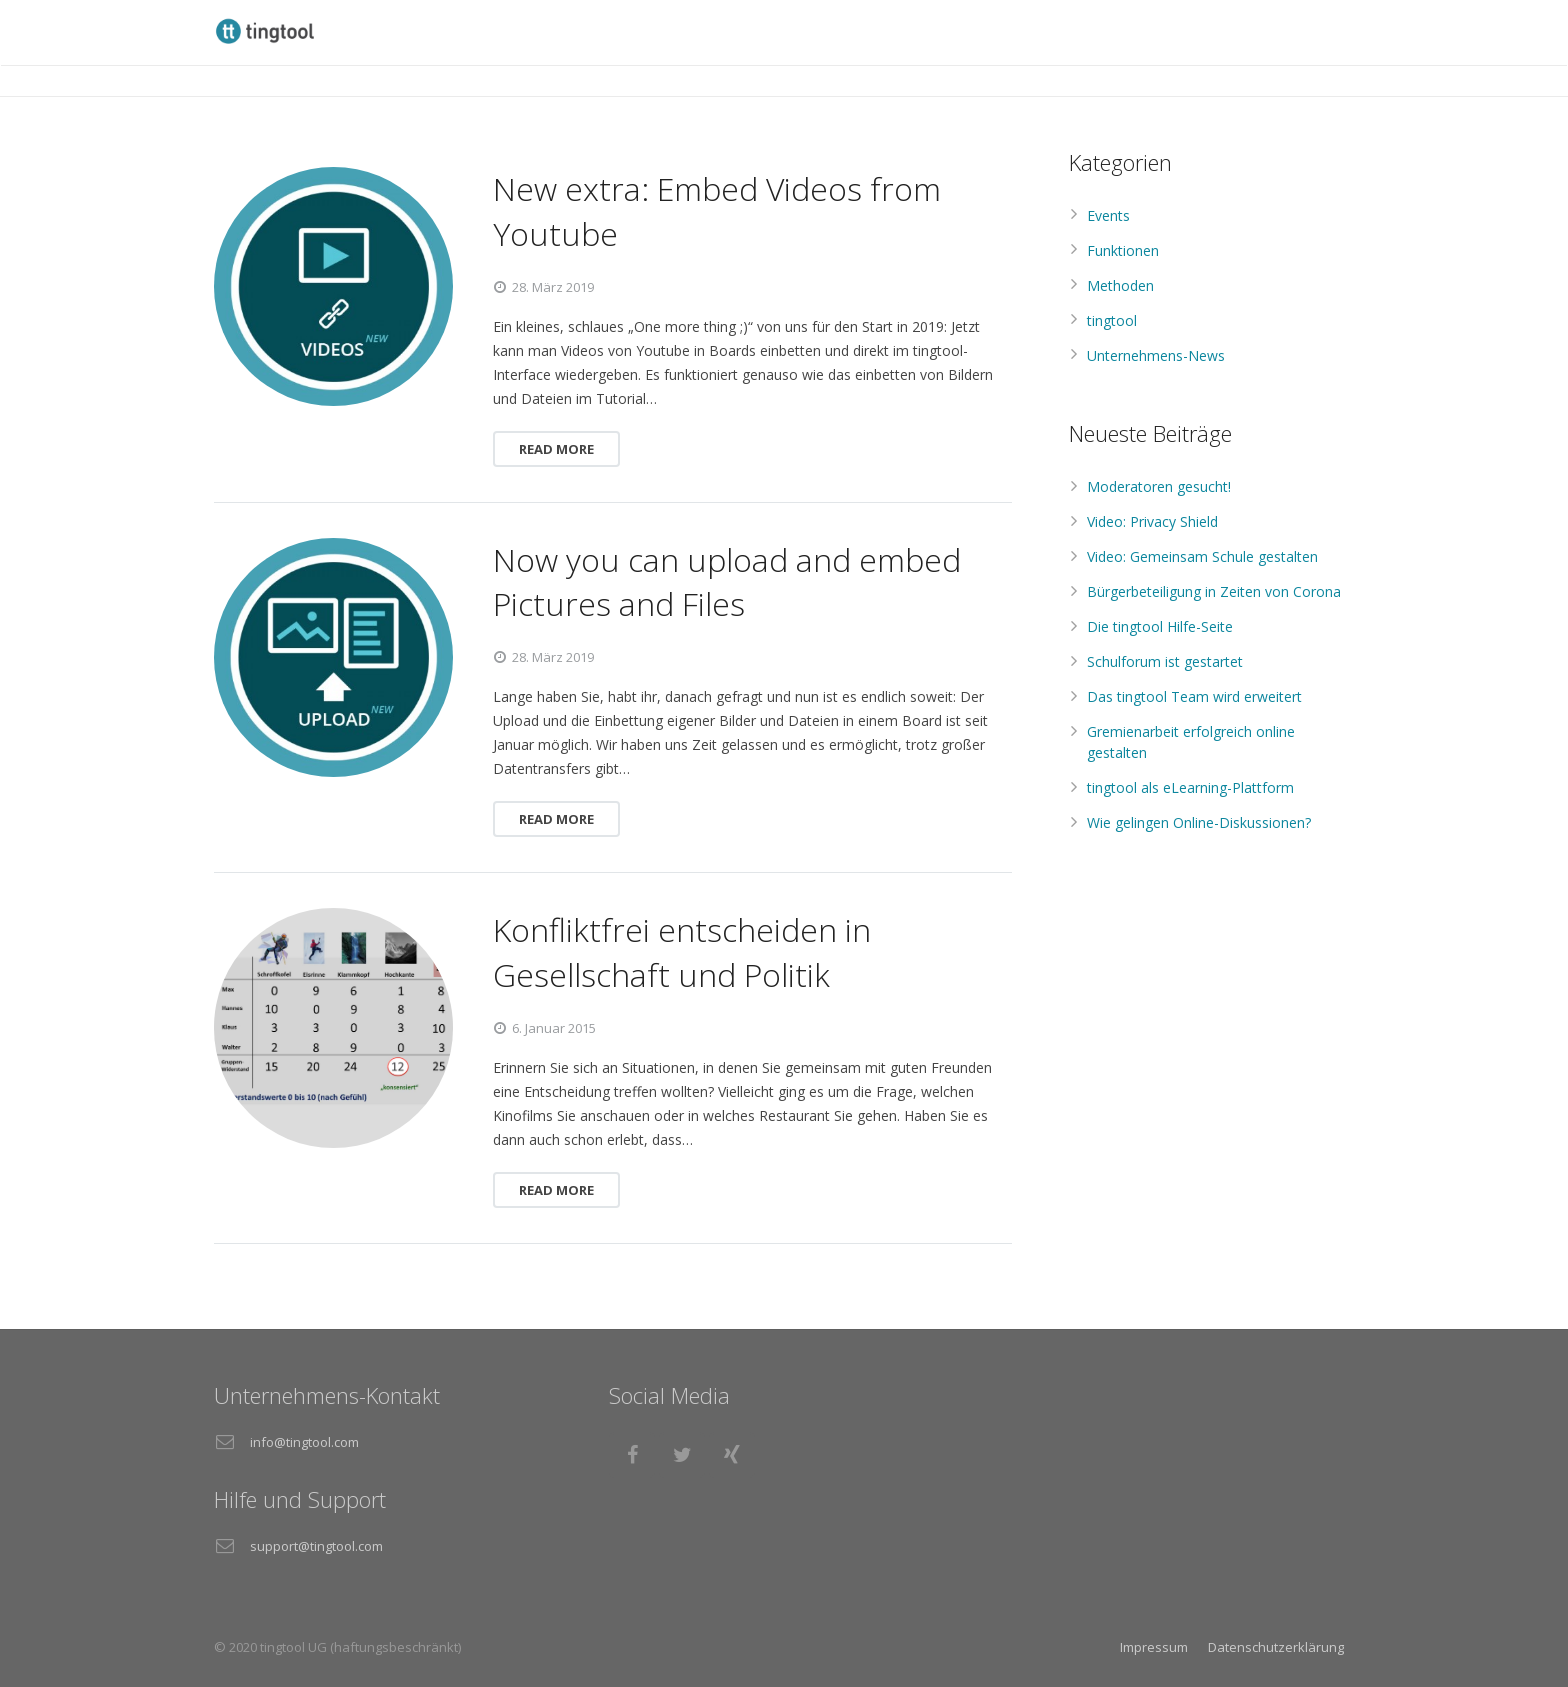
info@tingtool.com (304, 1442)
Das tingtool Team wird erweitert (1194, 696)
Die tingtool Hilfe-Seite (1160, 626)
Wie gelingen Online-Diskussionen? (1199, 822)
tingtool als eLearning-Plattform (1190, 787)
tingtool (1112, 320)
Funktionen (1123, 250)
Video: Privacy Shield (1152, 521)
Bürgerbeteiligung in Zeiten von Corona (1214, 591)
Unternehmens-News (1156, 355)
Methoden (1120, 285)
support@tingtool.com (316, 1546)
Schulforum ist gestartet (1165, 661)
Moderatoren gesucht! (1159, 486)
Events (1108, 215)
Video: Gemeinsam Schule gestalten (1202, 556)
